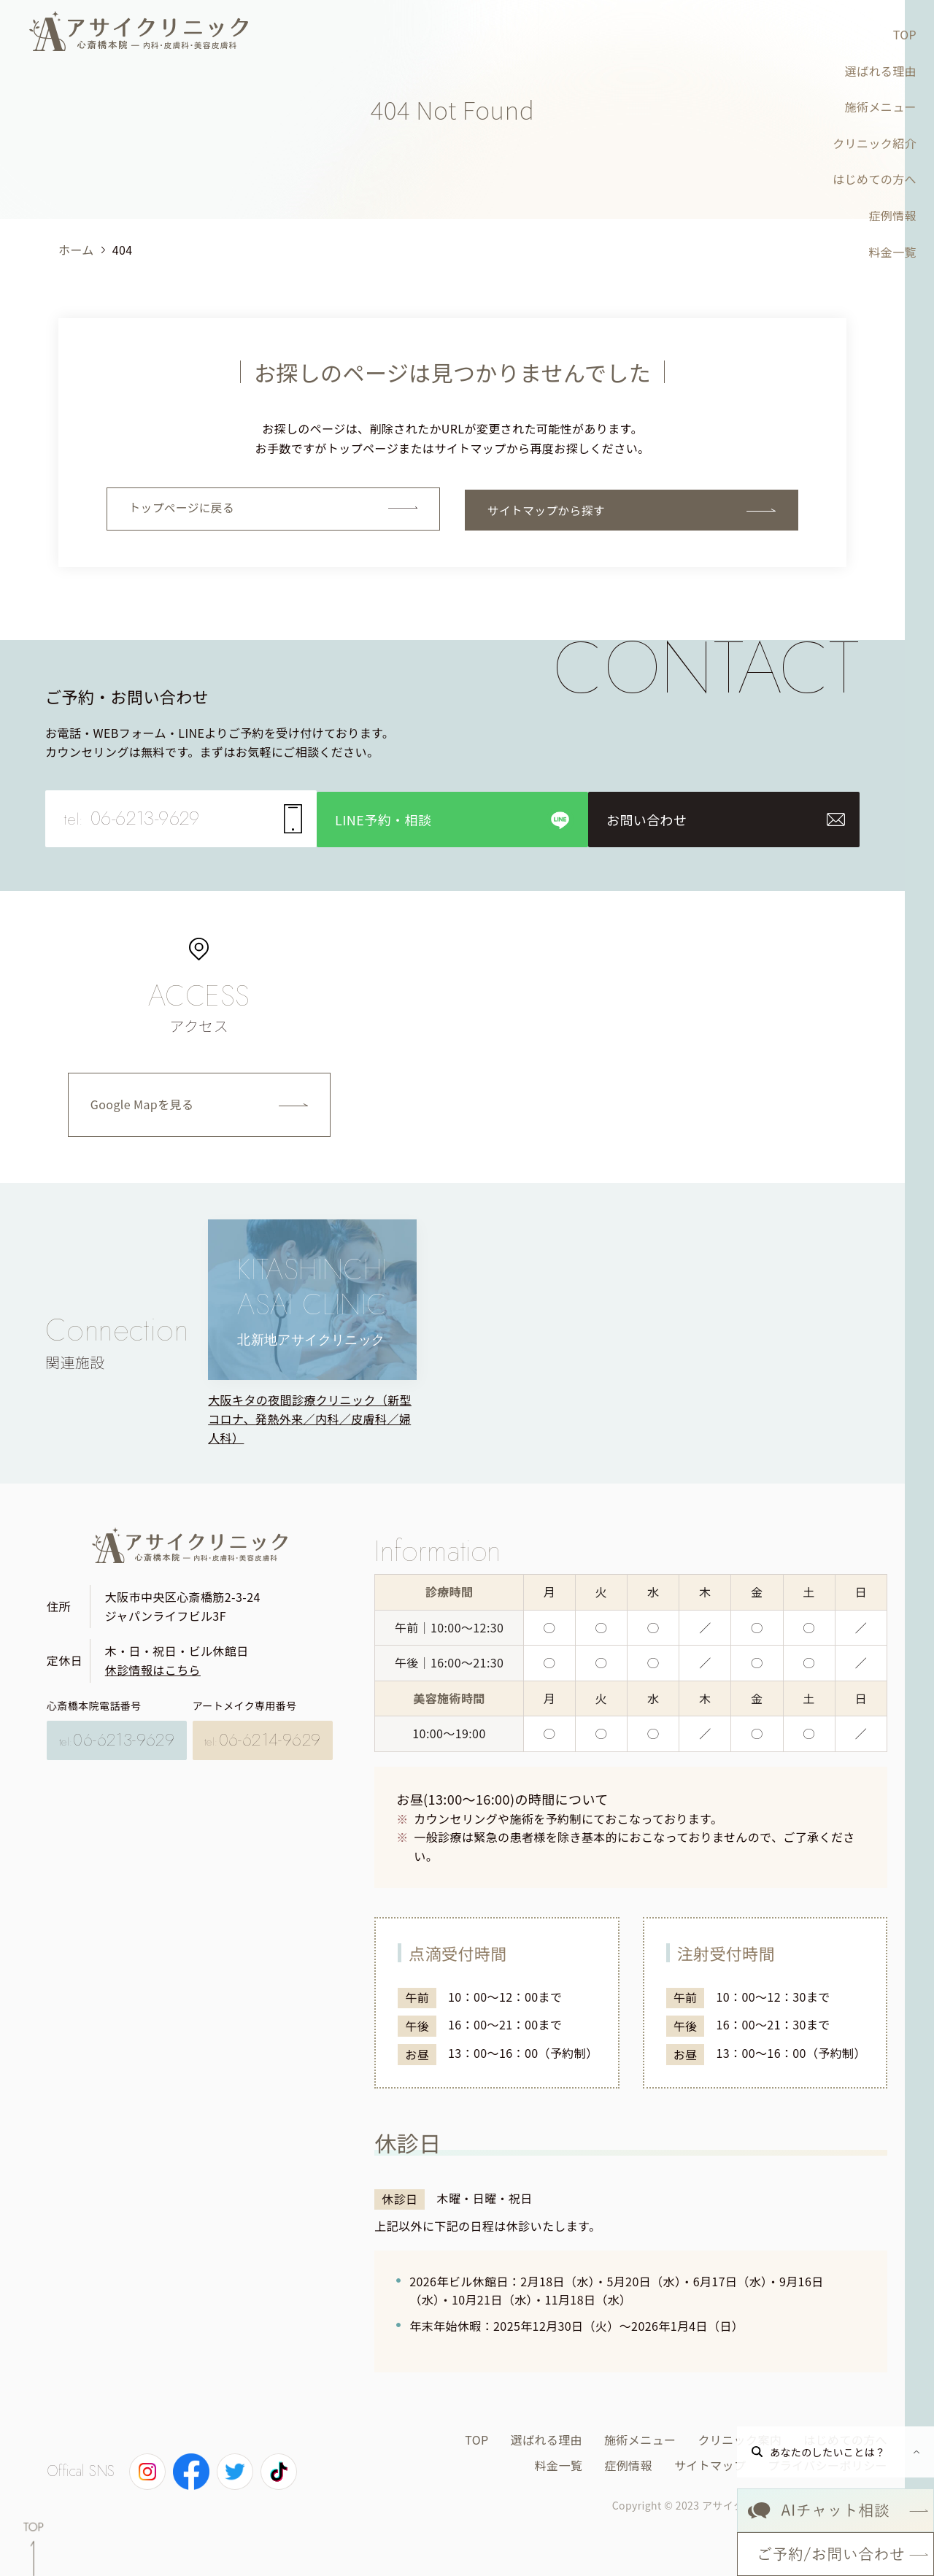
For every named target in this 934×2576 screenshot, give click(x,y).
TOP (904, 34)
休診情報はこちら (153, 1666)
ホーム (76, 249)
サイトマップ (710, 2462)
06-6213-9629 (116, 1735)
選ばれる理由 (880, 71)
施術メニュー (880, 106)
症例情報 (892, 215)
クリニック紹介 (874, 143)
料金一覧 (892, 252)
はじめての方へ (874, 179)
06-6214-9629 (262, 1735)
